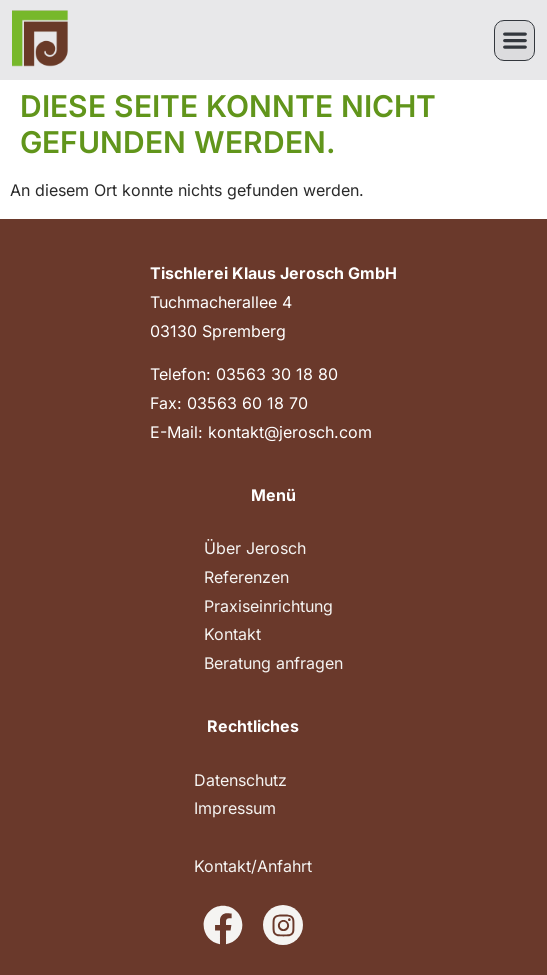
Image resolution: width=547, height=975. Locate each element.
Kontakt (232, 634)
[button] (514, 40)
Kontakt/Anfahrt (253, 866)
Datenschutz (240, 780)
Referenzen (246, 577)
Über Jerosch (255, 548)
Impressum (235, 808)
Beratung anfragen (273, 663)
